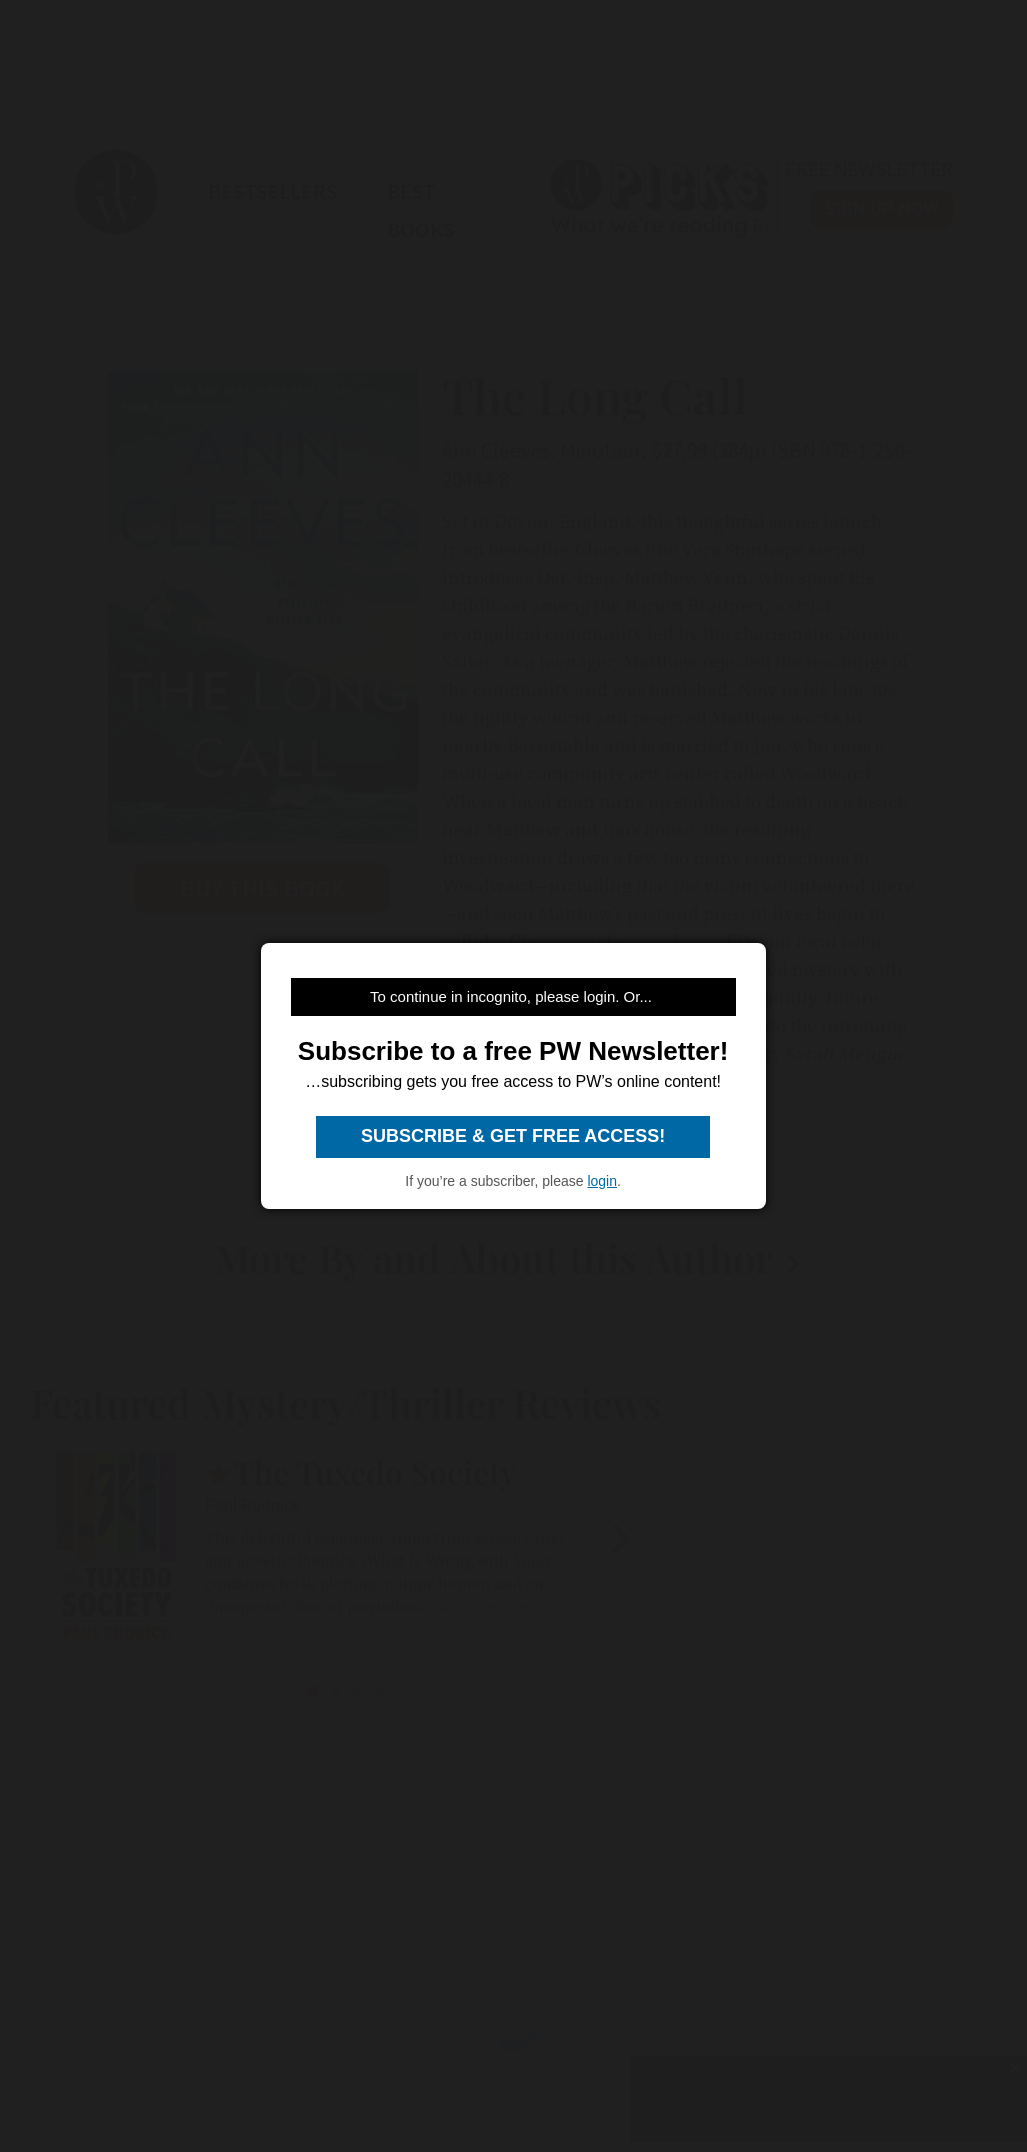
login (602, 1181)
